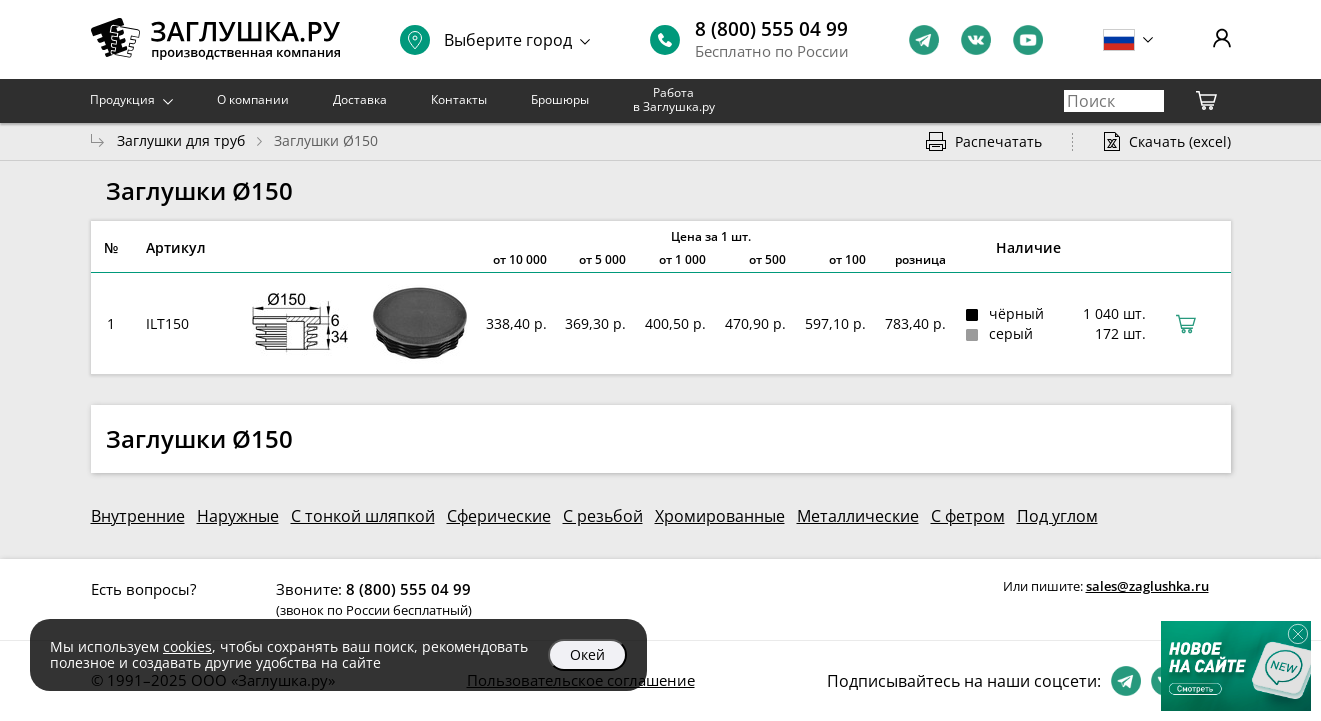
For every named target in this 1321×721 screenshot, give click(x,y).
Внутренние (138, 516)
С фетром (968, 516)
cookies (187, 646)
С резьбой (603, 516)
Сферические (499, 516)
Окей (587, 654)
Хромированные (720, 516)
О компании (253, 99)
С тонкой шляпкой (363, 516)
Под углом (1057, 516)
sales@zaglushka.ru (1147, 586)
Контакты (459, 99)
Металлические (858, 516)
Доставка (360, 99)
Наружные (238, 516)
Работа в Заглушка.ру (674, 99)
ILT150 (167, 323)
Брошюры (560, 99)
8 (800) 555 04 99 (771, 29)
